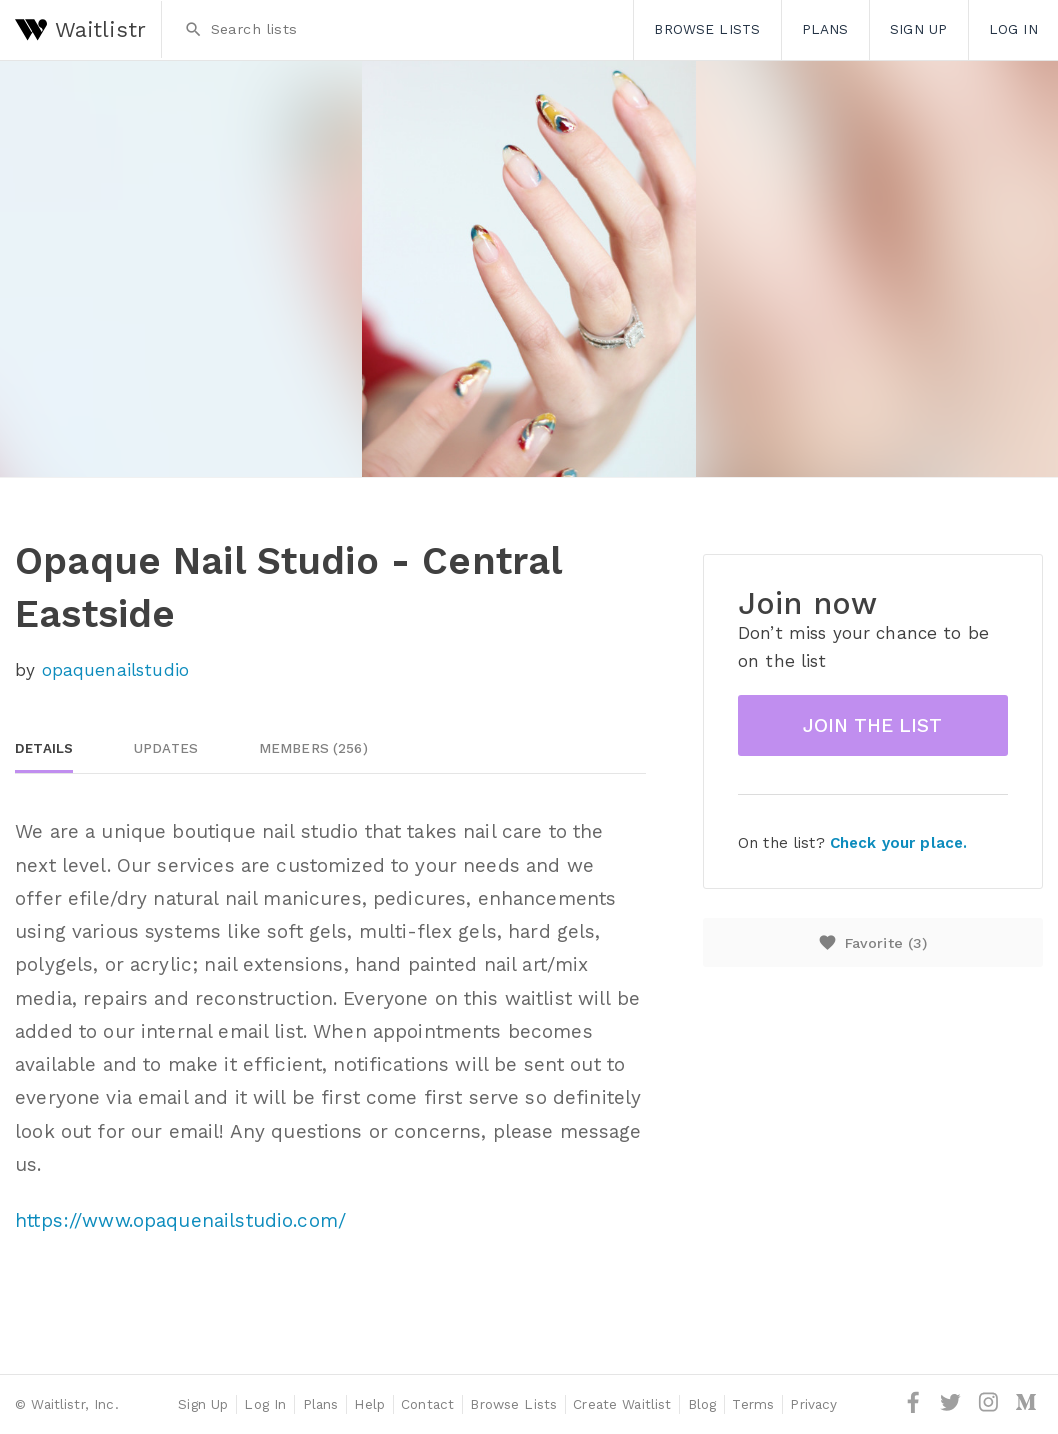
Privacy (813, 1404)
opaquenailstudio (115, 670)
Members (313, 748)
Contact (427, 1404)
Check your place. (898, 843)
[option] (529, 269)
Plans (825, 29)
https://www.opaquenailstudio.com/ (180, 1220)
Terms (753, 1404)
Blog (702, 1404)
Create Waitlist (622, 1404)
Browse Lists (707, 29)
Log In (1013, 29)
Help (369, 1404)
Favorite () (872, 942)
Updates (166, 748)
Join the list (872, 725)
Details (44, 748)
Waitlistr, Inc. (74, 1404)
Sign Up (918, 29)
